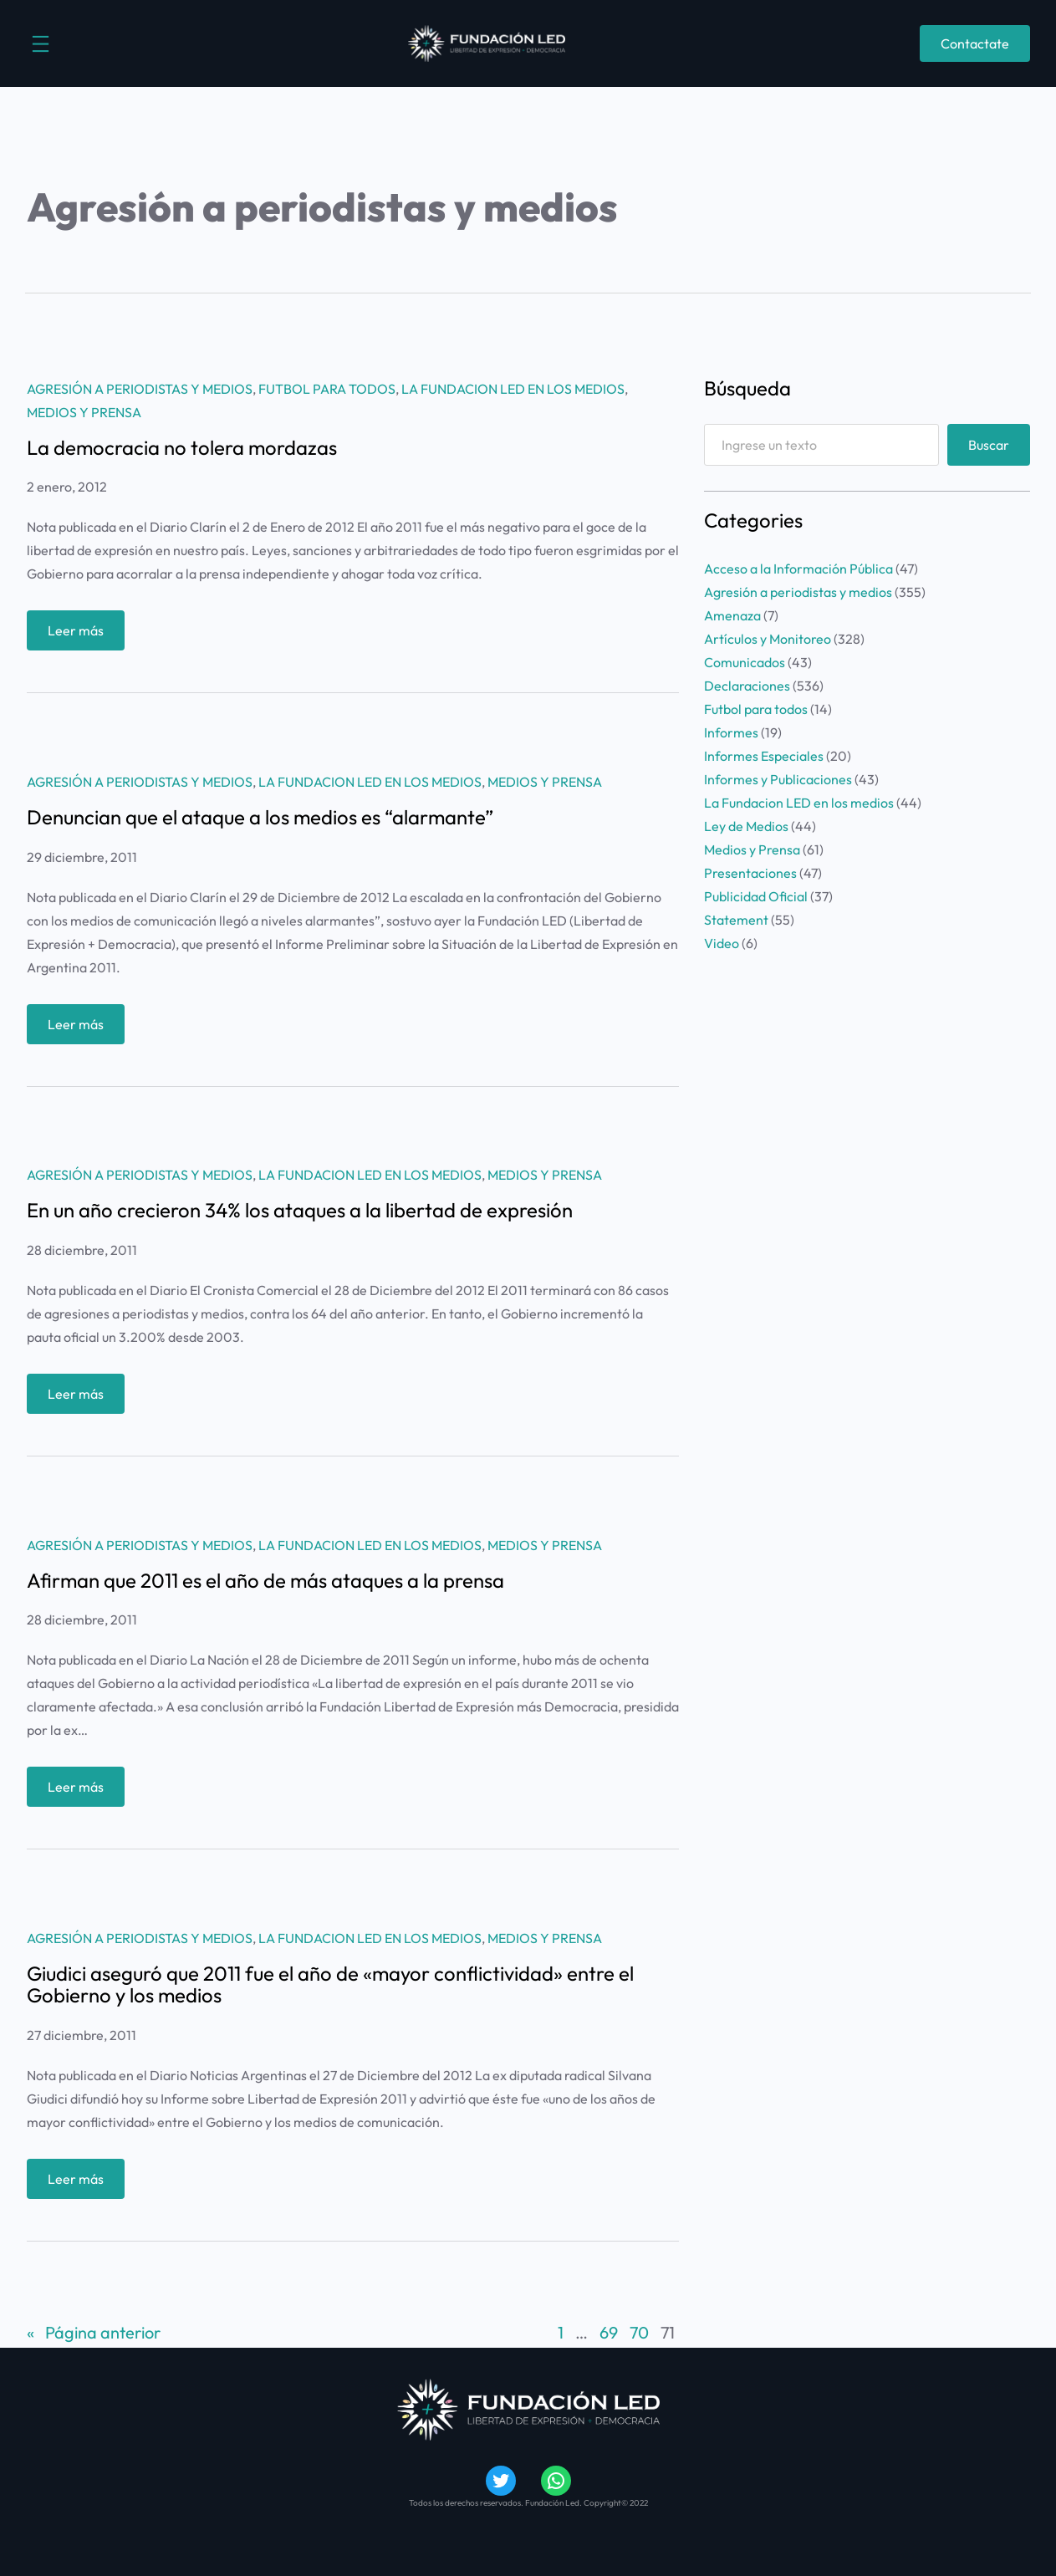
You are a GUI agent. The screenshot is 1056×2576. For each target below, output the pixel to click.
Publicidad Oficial (756, 896)
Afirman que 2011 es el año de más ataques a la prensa (265, 1580)
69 (608, 2332)
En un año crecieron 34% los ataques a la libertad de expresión (300, 1210)
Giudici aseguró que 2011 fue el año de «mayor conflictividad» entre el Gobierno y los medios (330, 1984)
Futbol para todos (326, 388)
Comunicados (744, 662)
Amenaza (732, 615)
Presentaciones (750, 873)
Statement (736, 919)
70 (639, 2332)
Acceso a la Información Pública (798, 568)
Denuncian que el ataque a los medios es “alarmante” (260, 817)
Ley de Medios (746, 826)
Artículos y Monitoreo (767, 638)
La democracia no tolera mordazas (182, 447)
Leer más (81, 634)
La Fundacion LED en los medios (513, 388)
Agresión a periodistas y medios (140, 388)
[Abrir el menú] (40, 44)
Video (721, 943)
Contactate (975, 43)
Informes (731, 732)
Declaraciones (747, 685)
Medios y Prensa (84, 412)
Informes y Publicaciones (778, 779)
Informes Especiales (764, 755)
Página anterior (94, 2333)
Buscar (988, 444)
